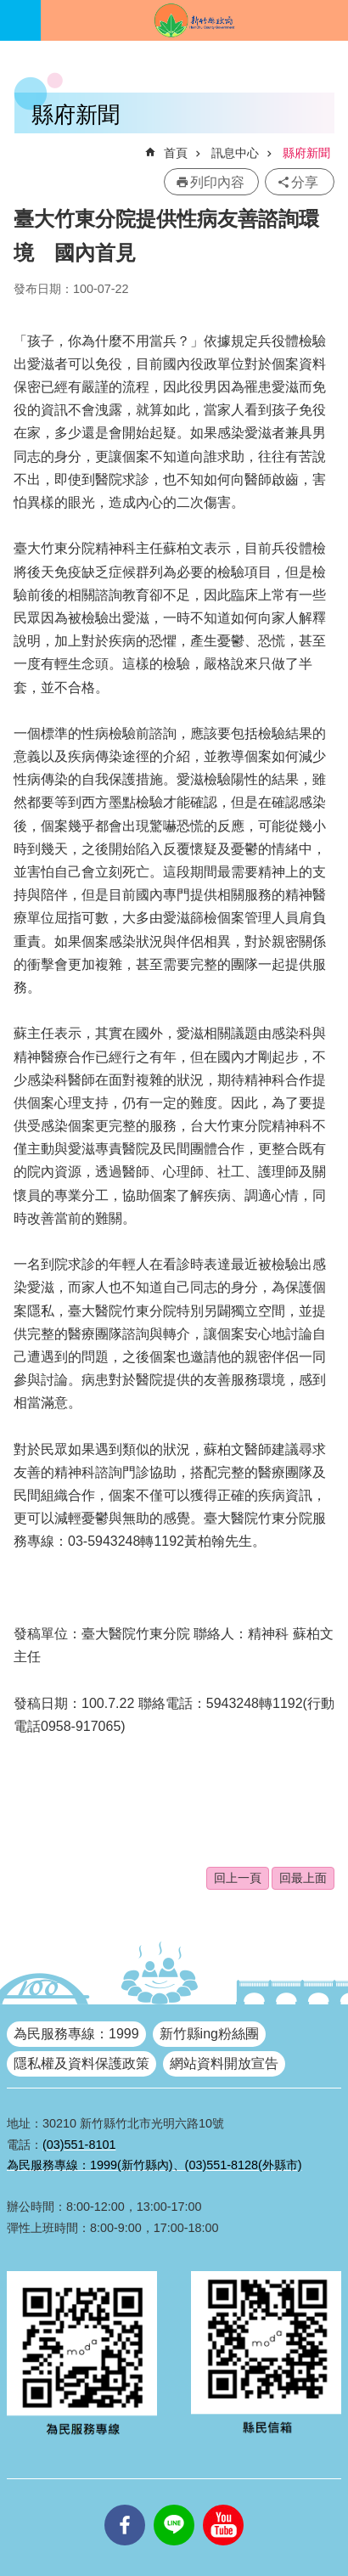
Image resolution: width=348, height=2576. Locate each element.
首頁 (176, 153)
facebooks (124, 2504)
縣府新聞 (306, 153)
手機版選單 (20, 20)
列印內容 (217, 182)
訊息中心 (235, 153)
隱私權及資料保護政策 (81, 2063)
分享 (304, 182)
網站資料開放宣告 (224, 2063)
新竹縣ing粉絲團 (209, 2033)
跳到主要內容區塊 (8, 8)
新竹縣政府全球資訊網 (194, 20)
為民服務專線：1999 (76, 2033)
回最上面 (303, 1878)
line (174, 2504)
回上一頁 (237, 1878)
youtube (223, 2504)
